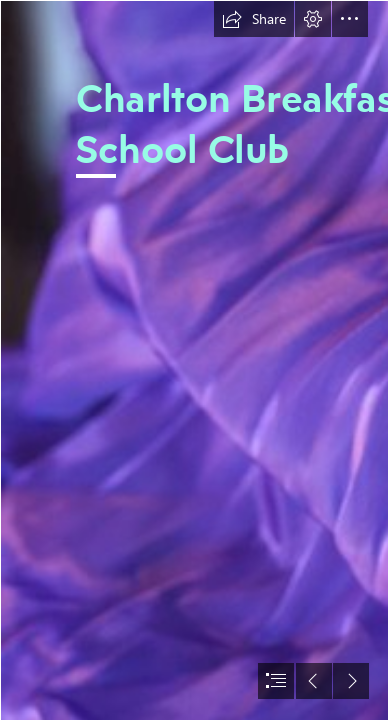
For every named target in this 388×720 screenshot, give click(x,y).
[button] (254, 19)
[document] (194, 360)
